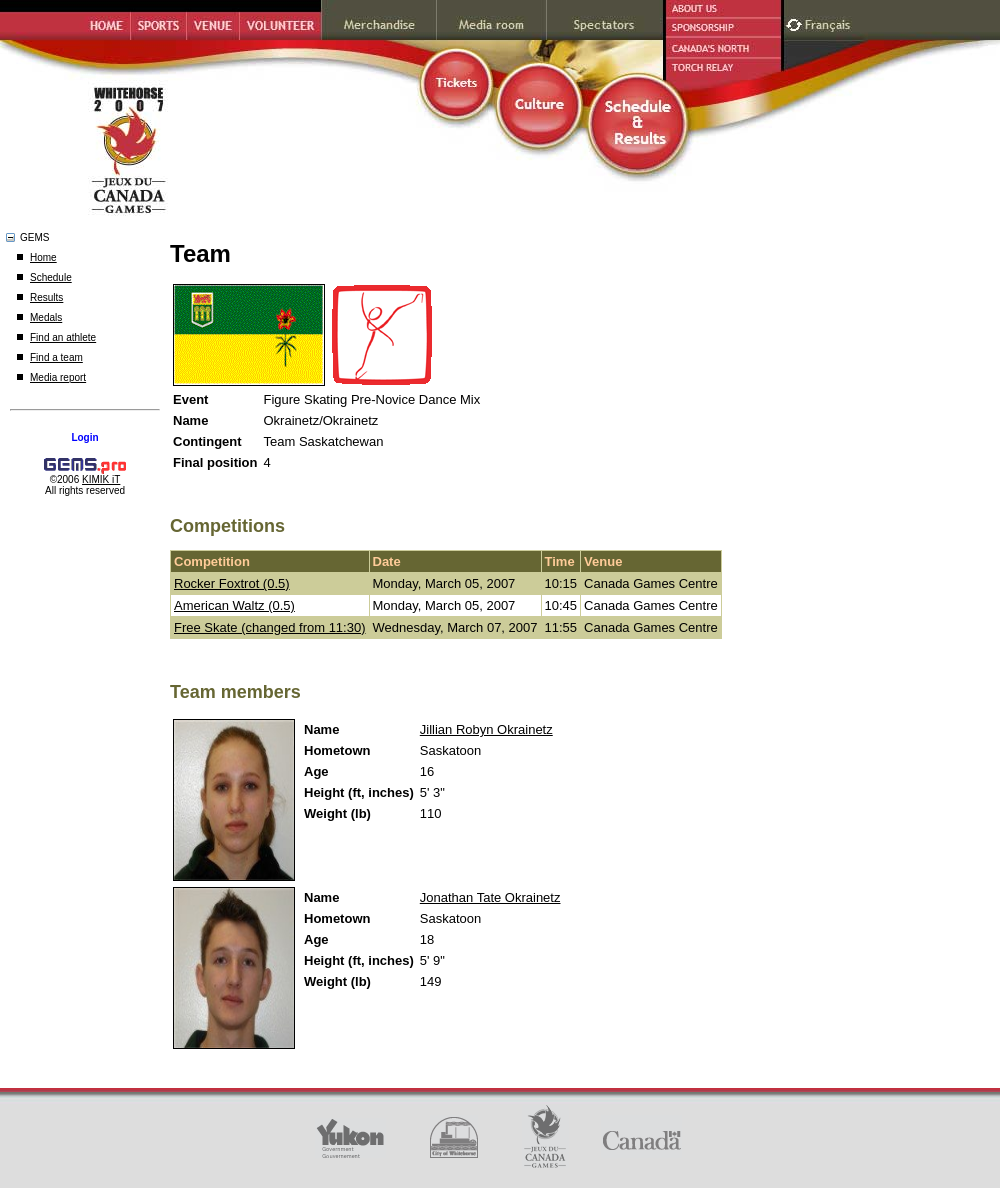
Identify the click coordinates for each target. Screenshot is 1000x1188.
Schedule (51, 277)
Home (43, 257)
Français (830, 22)
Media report (58, 377)
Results (46, 297)
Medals (46, 317)
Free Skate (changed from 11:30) (270, 627)
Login (84, 437)
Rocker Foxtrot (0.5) (232, 583)
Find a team (56, 357)
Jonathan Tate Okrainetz (490, 897)
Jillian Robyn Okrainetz (486, 729)
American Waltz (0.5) (234, 605)
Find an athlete (63, 337)
